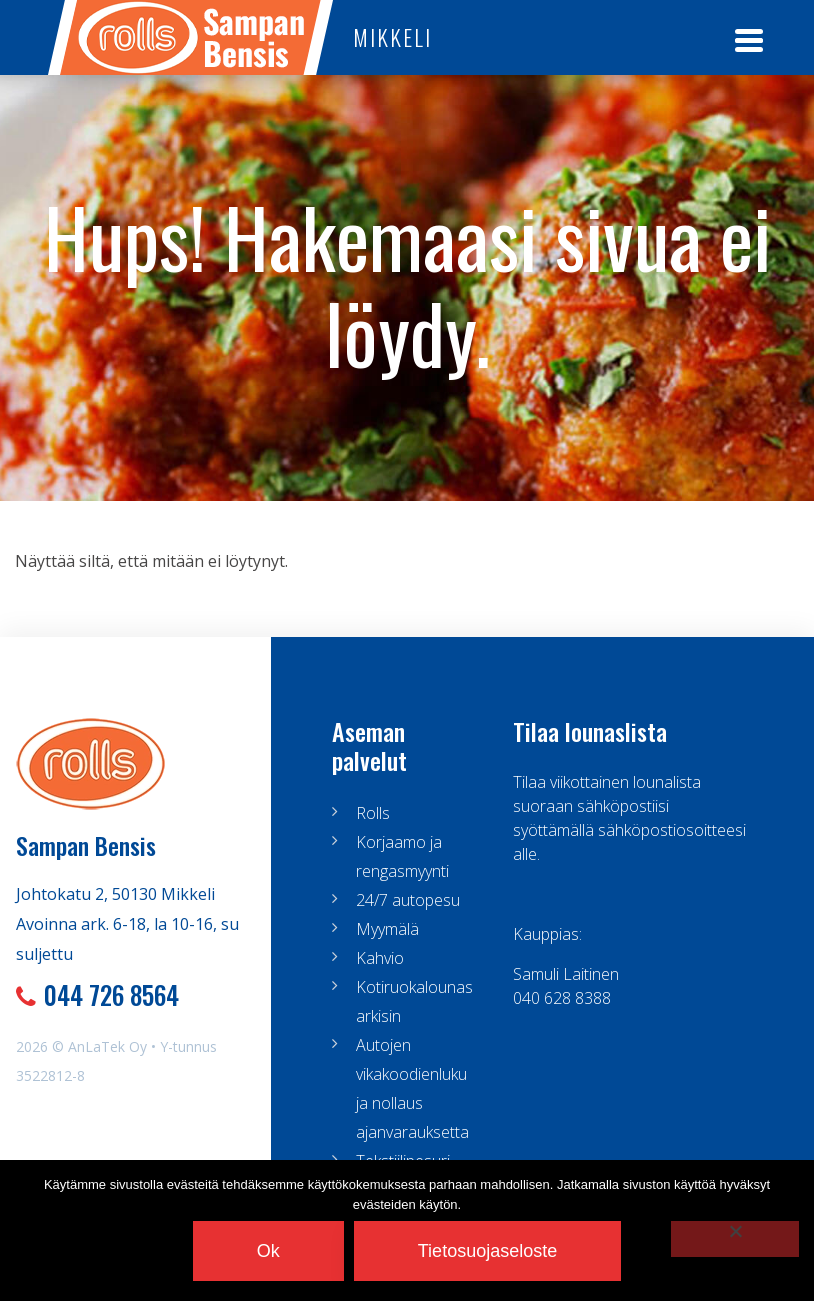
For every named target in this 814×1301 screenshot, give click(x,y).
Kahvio (380, 958)
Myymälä (387, 929)
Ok (268, 1251)
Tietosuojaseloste (487, 1251)
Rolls (373, 813)
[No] (735, 1239)
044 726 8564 (111, 994)
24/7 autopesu (408, 900)
